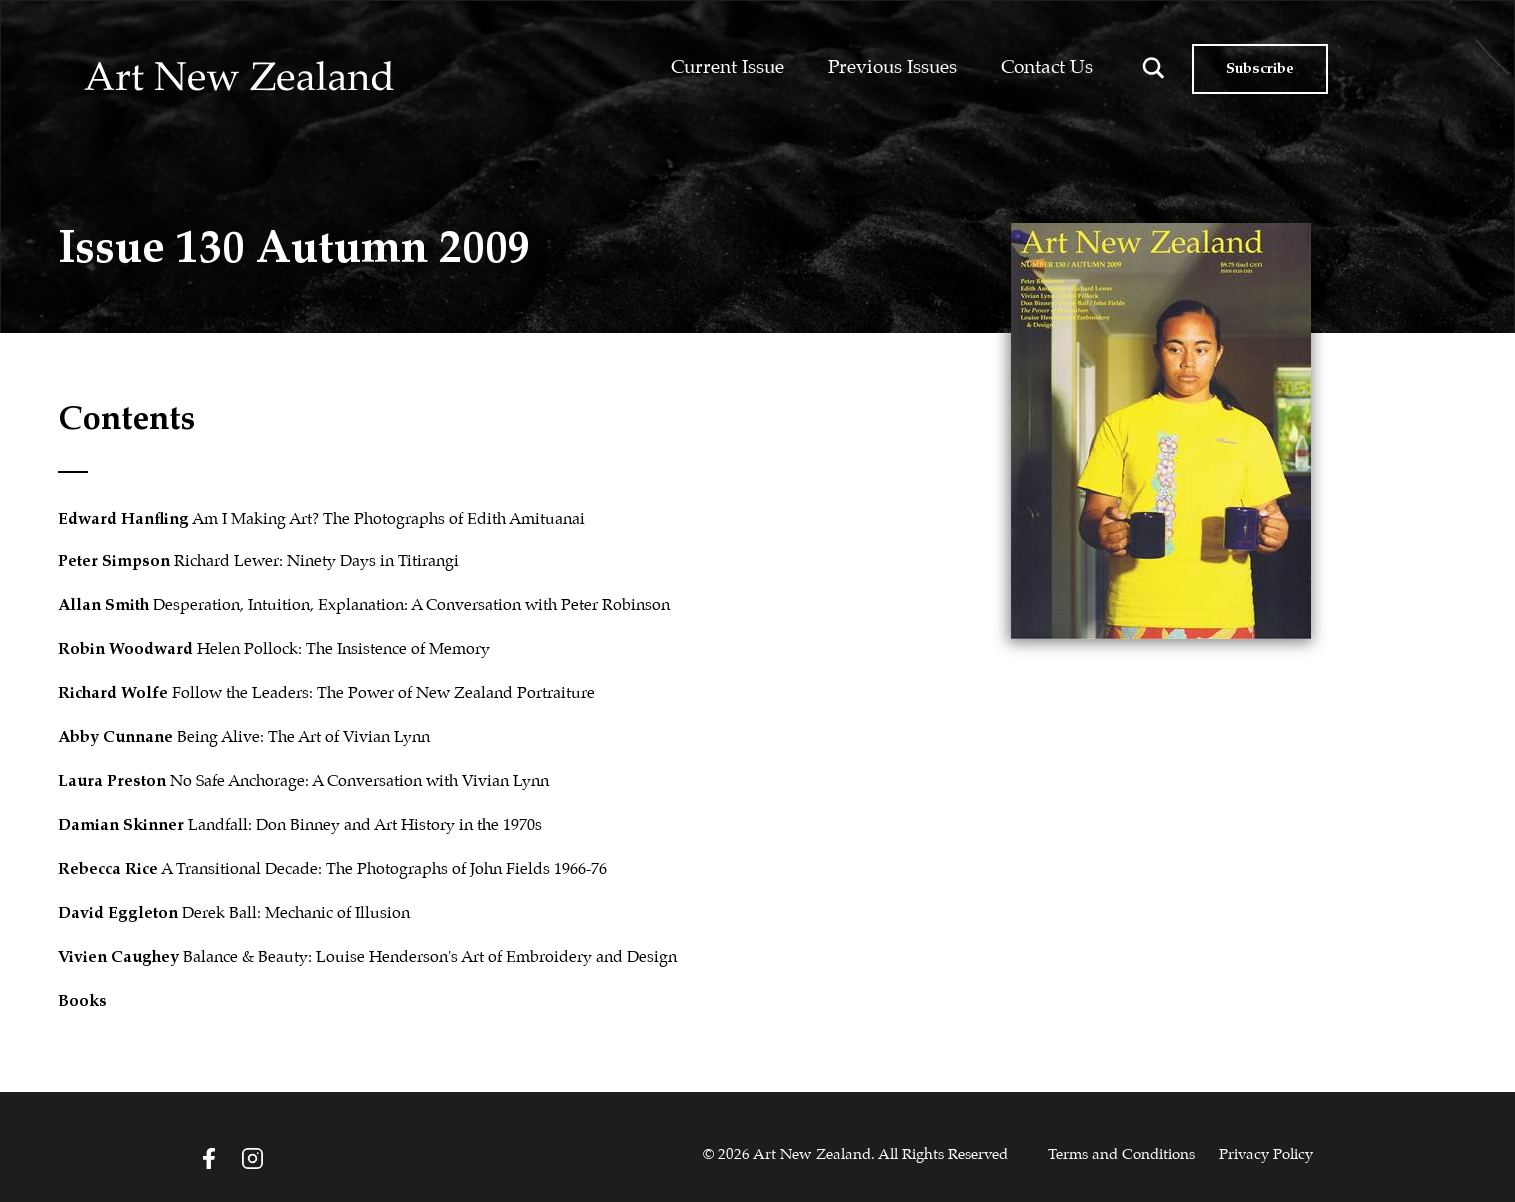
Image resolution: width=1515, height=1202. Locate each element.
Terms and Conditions (1121, 1155)
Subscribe (1260, 69)
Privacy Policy (1266, 1155)
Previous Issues (892, 67)
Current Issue (727, 67)
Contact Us (1047, 67)
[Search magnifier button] (1154, 68)
